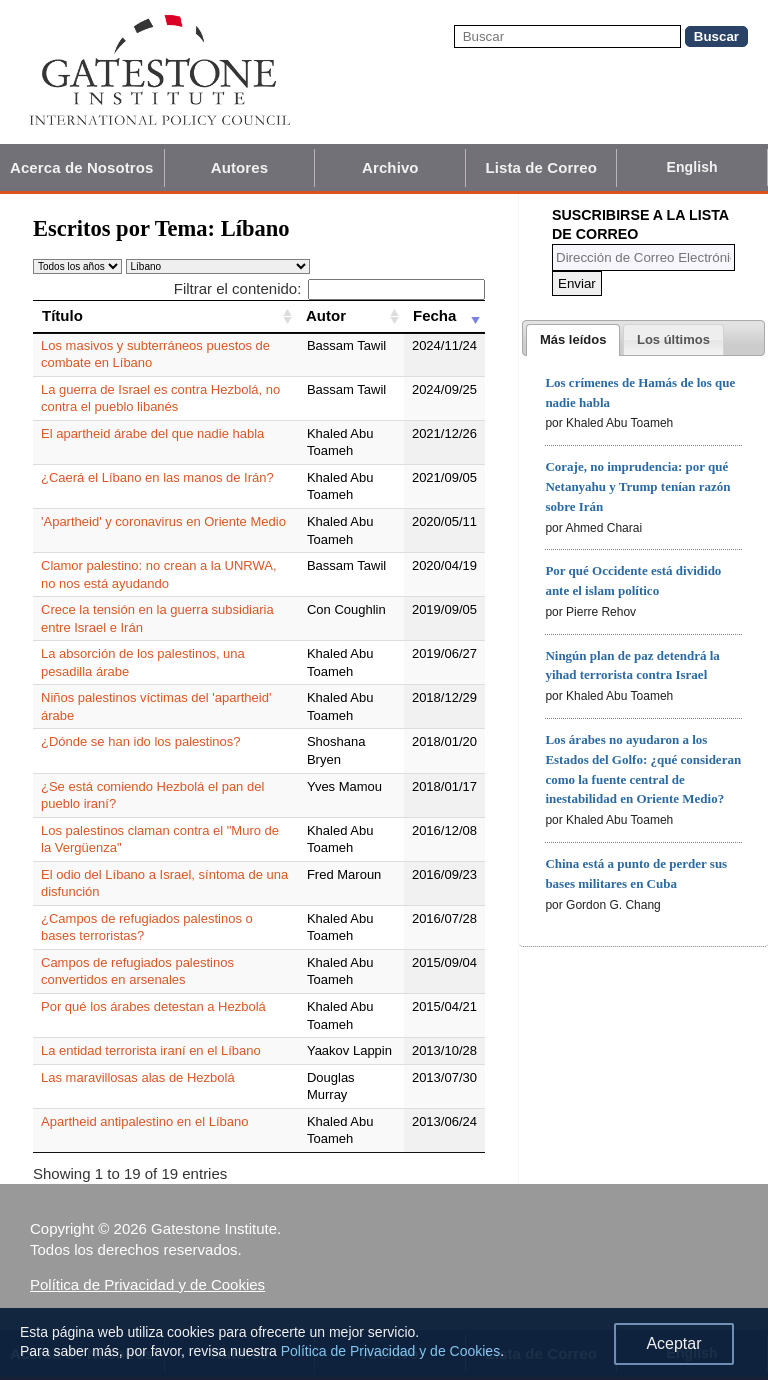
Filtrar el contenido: (329, 288)
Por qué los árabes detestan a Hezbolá (153, 1006)
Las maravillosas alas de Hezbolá (138, 1077)
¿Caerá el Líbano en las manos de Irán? (157, 477)
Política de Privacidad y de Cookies (147, 1284)
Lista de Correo (541, 167)
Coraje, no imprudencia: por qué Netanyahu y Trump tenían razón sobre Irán (637, 486)
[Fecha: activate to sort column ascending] (444, 316)
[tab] (573, 340)
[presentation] (573, 340)
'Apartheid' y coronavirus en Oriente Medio (163, 521)
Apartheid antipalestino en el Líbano (144, 1121)
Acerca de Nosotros (82, 167)
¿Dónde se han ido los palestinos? (140, 741)
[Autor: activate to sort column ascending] (350, 316)
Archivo (390, 167)
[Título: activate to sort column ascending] (165, 316)
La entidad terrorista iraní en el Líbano (151, 1050)
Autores (239, 167)
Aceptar (673, 1343)
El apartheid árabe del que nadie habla (152, 433)
